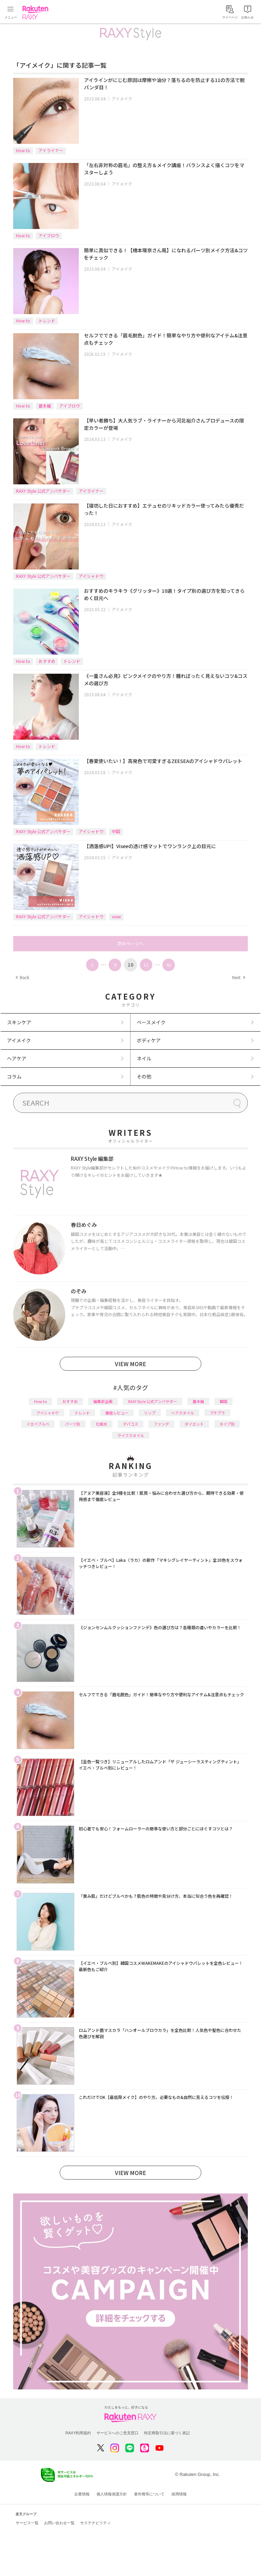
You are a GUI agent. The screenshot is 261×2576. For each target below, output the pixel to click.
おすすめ (47, 661)
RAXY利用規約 (78, 2433)
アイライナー (51, 150)
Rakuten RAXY (37, 12)
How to (23, 150)
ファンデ (161, 1424)
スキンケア (19, 1022)
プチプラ (217, 1413)
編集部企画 (102, 1401)
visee (116, 916)
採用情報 (179, 2494)
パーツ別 (72, 1424)
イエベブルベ (37, 1424)
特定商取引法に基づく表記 (167, 2433)
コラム (14, 1076)
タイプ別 (227, 1424)
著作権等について (149, 2494)
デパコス (130, 1424)
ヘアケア (16, 1058)
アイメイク (122, 98)
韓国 (223, 1401)
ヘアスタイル (182, 1413)
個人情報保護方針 (111, 2494)
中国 (116, 831)
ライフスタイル (130, 1435)
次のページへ (130, 943)
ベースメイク (151, 1022)
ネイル (144, 1058)
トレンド (47, 320)
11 (146, 964)
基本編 (45, 406)
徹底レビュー (117, 1413)
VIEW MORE (130, 1364)
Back (22, 977)
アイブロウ (49, 235)
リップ (149, 1413)
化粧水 (101, 1424)
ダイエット (194, 1424)
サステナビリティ (95, 2523)
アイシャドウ (91, 576)
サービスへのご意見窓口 (117, 2433)
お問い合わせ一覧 (59, 2523)
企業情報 (82, 2494)
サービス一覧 (27, 2523)
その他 (144, 1076)
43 (168, 964)
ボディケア (149, 1040)
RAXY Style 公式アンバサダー (43, 491)
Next (238, 977)
